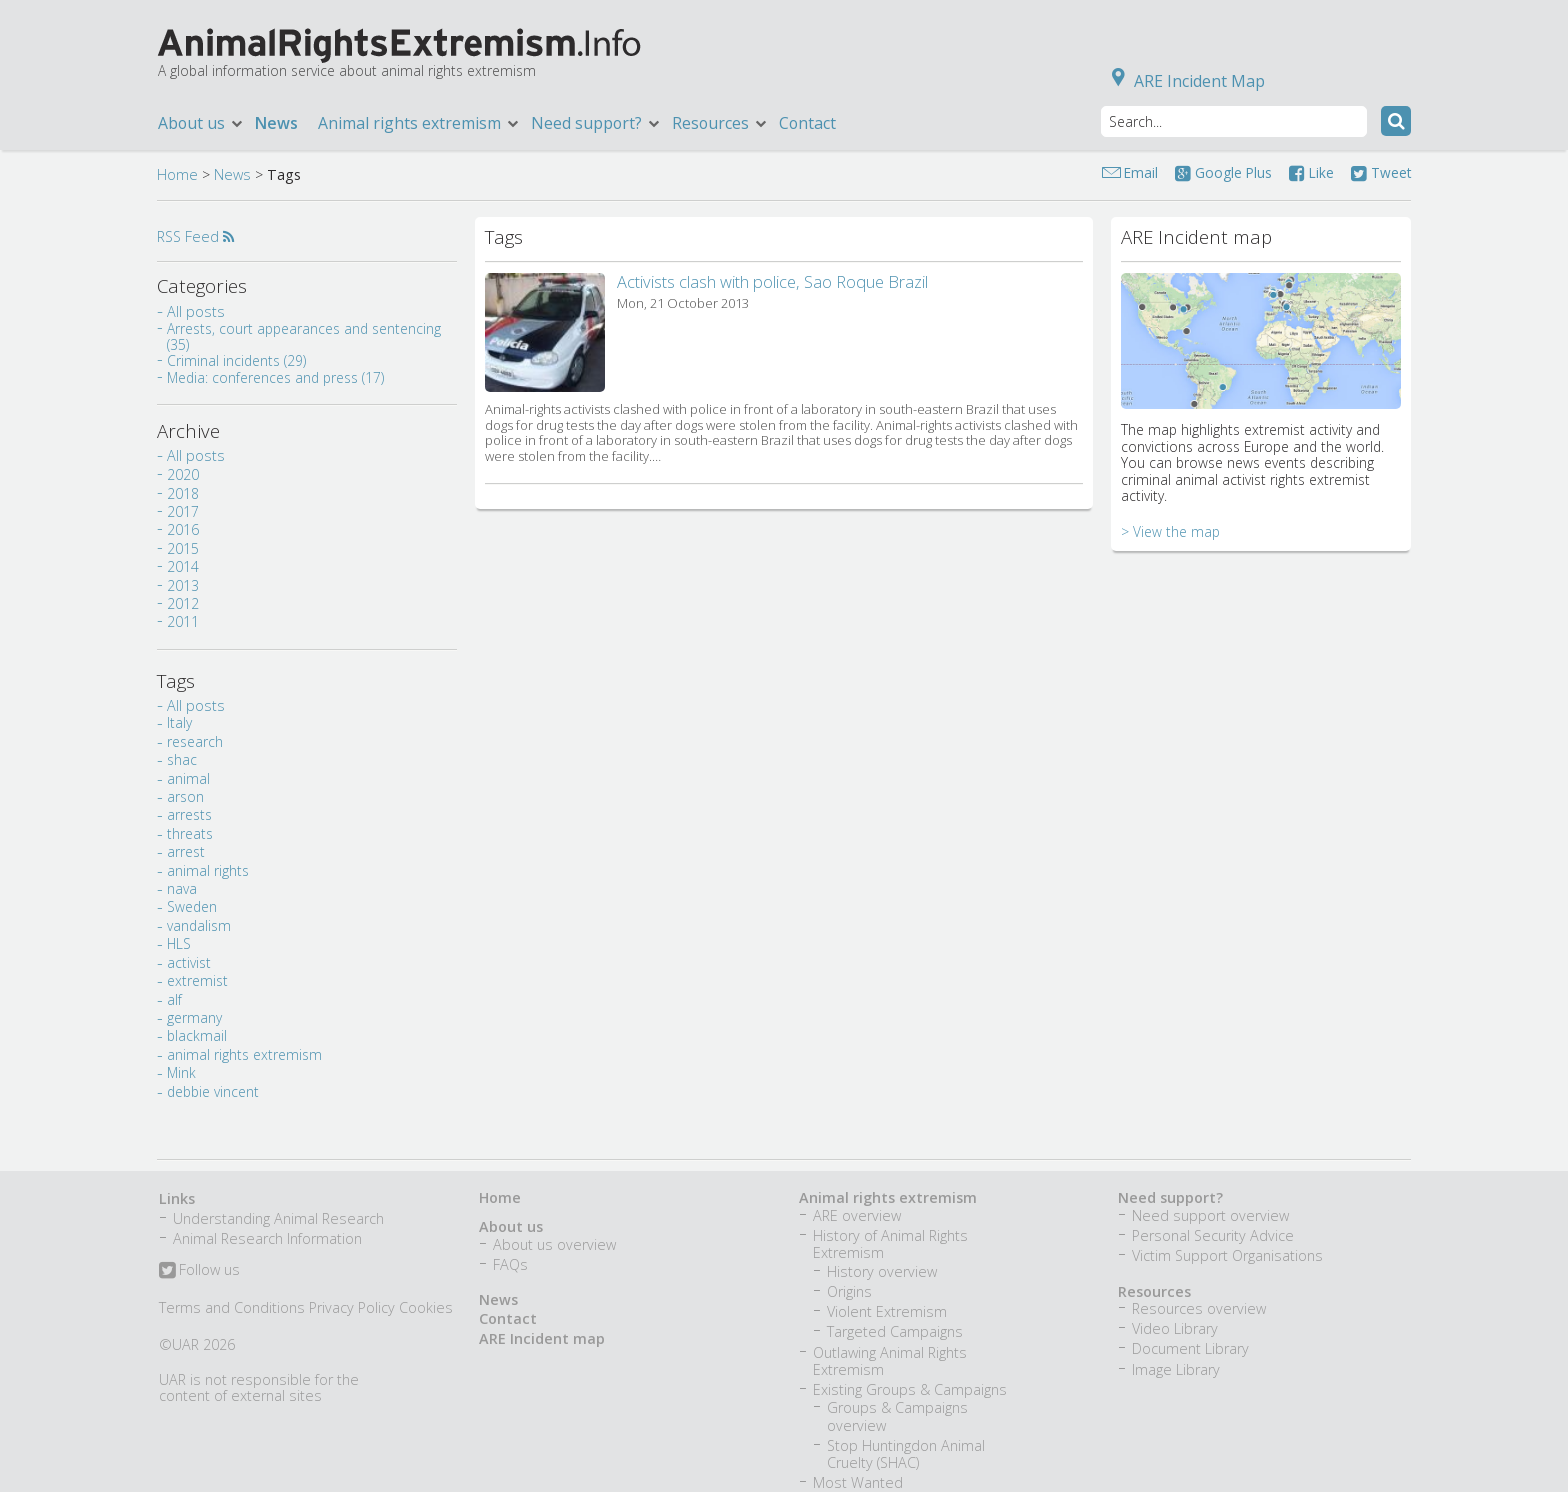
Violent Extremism (887, 1311)
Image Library (1176, 1369)
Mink (181, 1072)
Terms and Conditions (232, 1307)
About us (201, 123)
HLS (179, 943)
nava (182, 888)
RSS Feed (195, 236)
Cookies (426, 1307)
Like (1311, 172)
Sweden (192, 906)
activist (189, 962)
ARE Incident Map (1184, 81)
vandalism (199, 925)
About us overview (554, 1244)
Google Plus (1223, 172)
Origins (849, 1291)
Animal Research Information (267, 1238)
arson (185, 796)
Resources (720, 123)
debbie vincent (213, 1091)
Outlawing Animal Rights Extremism (890, 1361)
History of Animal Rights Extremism (890, 1244)
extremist (197, 980)
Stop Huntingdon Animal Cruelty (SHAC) (906, 1454)
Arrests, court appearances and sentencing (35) (304, 336)
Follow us (199, 1271)
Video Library (1175, 1328)
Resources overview (1199, 1308)
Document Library (1190, 1348)
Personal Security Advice (1213, 1235)
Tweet (1381, 172)
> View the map (1170, 531)
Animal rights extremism (419, 123)
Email (1141, 172)
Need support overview (1210, 1215)
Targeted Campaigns (895, 1331)
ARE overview (857, 1215)
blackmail (197, 1035)
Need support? (596, 123)
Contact (807, 123)
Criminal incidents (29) (236, 360)
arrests (189, 814)
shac (182, 759)
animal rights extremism (244, 1054)
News (276, 123)
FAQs (510, 1264)
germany (194, 1017)
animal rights (208, 870)
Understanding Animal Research (278, 1218)
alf (174, 999)
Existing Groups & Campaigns (910, 1389)
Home (177, 174)
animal (188, 778)
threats (190, 833)
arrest (186, 851)
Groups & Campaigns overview (897, 1416)
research (195, 741)
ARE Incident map (542, 1338)
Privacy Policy (352, 1307)
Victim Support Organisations (1227, 1255)
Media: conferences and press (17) (275, 377)
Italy (179, 722)
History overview (882, 1271)
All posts (196, 311)
